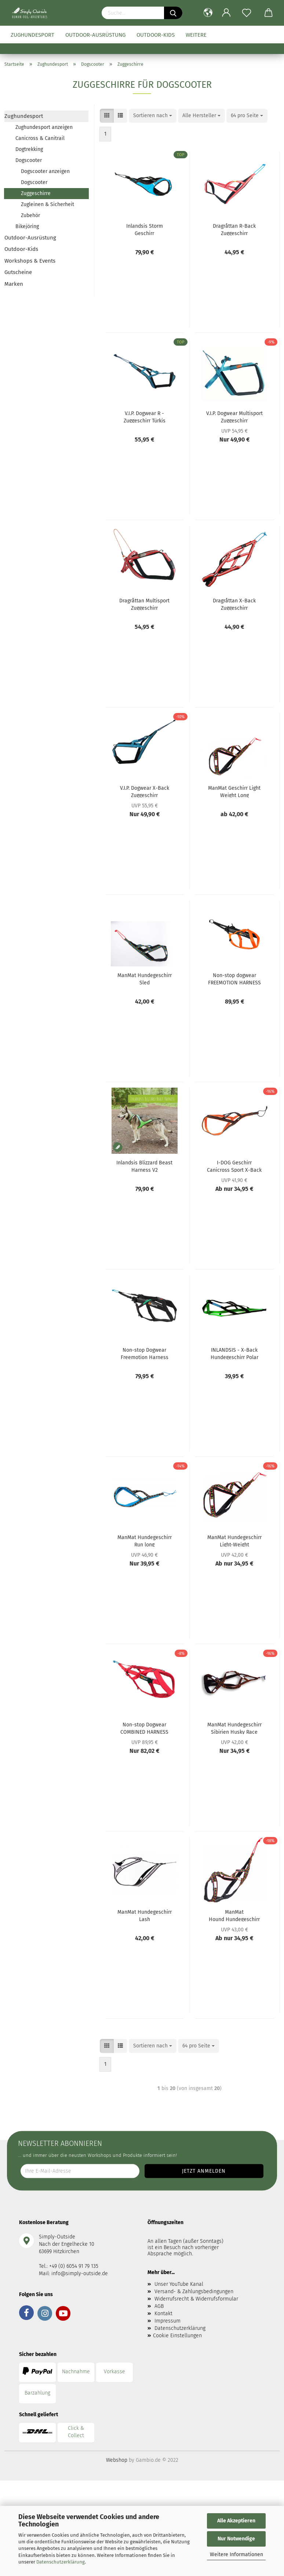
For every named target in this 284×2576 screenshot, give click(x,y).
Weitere (196, 35)
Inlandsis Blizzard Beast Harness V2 (144, 1166)
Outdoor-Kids (155, 35)
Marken (13, 284)
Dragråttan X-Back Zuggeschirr (234, 604)
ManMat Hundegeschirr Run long (144, 1540)
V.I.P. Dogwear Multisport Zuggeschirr (234, 416)
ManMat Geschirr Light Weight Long (234, 791)
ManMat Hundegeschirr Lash (144, 1915)
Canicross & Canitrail (40, 138)
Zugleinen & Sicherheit (47, 204)
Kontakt (163, 2313)
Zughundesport (32, 35)
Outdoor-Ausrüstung (95, 35)
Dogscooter (28, 160)
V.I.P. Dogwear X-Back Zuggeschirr (144, 791)
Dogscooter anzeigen (45, 171)
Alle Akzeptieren (236, 2521)
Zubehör (30, 215)
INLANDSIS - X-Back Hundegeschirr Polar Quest (234, 1353)
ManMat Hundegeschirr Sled (144, 978)
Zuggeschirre (36, 193)
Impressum (167, 2321)
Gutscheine (18, 272)
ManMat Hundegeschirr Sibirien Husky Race (234, 1728)
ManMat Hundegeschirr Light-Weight (234, 1540)
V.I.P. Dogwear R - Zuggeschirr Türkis (144, 416)
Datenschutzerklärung (60, 2562)
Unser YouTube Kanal (178, 2284)
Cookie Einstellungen (177, 2335)
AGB (159, 2306)
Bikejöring (27, 226)
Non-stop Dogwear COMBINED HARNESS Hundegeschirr (144, 1728)
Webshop (116, 2460)
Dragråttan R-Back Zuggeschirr (234, 229)
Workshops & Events (29, 260)
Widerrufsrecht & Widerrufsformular (196, 2299)
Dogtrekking (29, 149)
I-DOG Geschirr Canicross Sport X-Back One (234, 1166)
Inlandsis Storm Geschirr (144, 229)
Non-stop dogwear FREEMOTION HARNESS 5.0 (234, 978)
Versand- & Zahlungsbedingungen (193, 2291)
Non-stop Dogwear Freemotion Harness (144, 1353)
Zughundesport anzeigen (44, 127)
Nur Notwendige (236, 2539)
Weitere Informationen (236, 2554)
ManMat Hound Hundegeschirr (234, 1915)
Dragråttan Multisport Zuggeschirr (144, 604)
